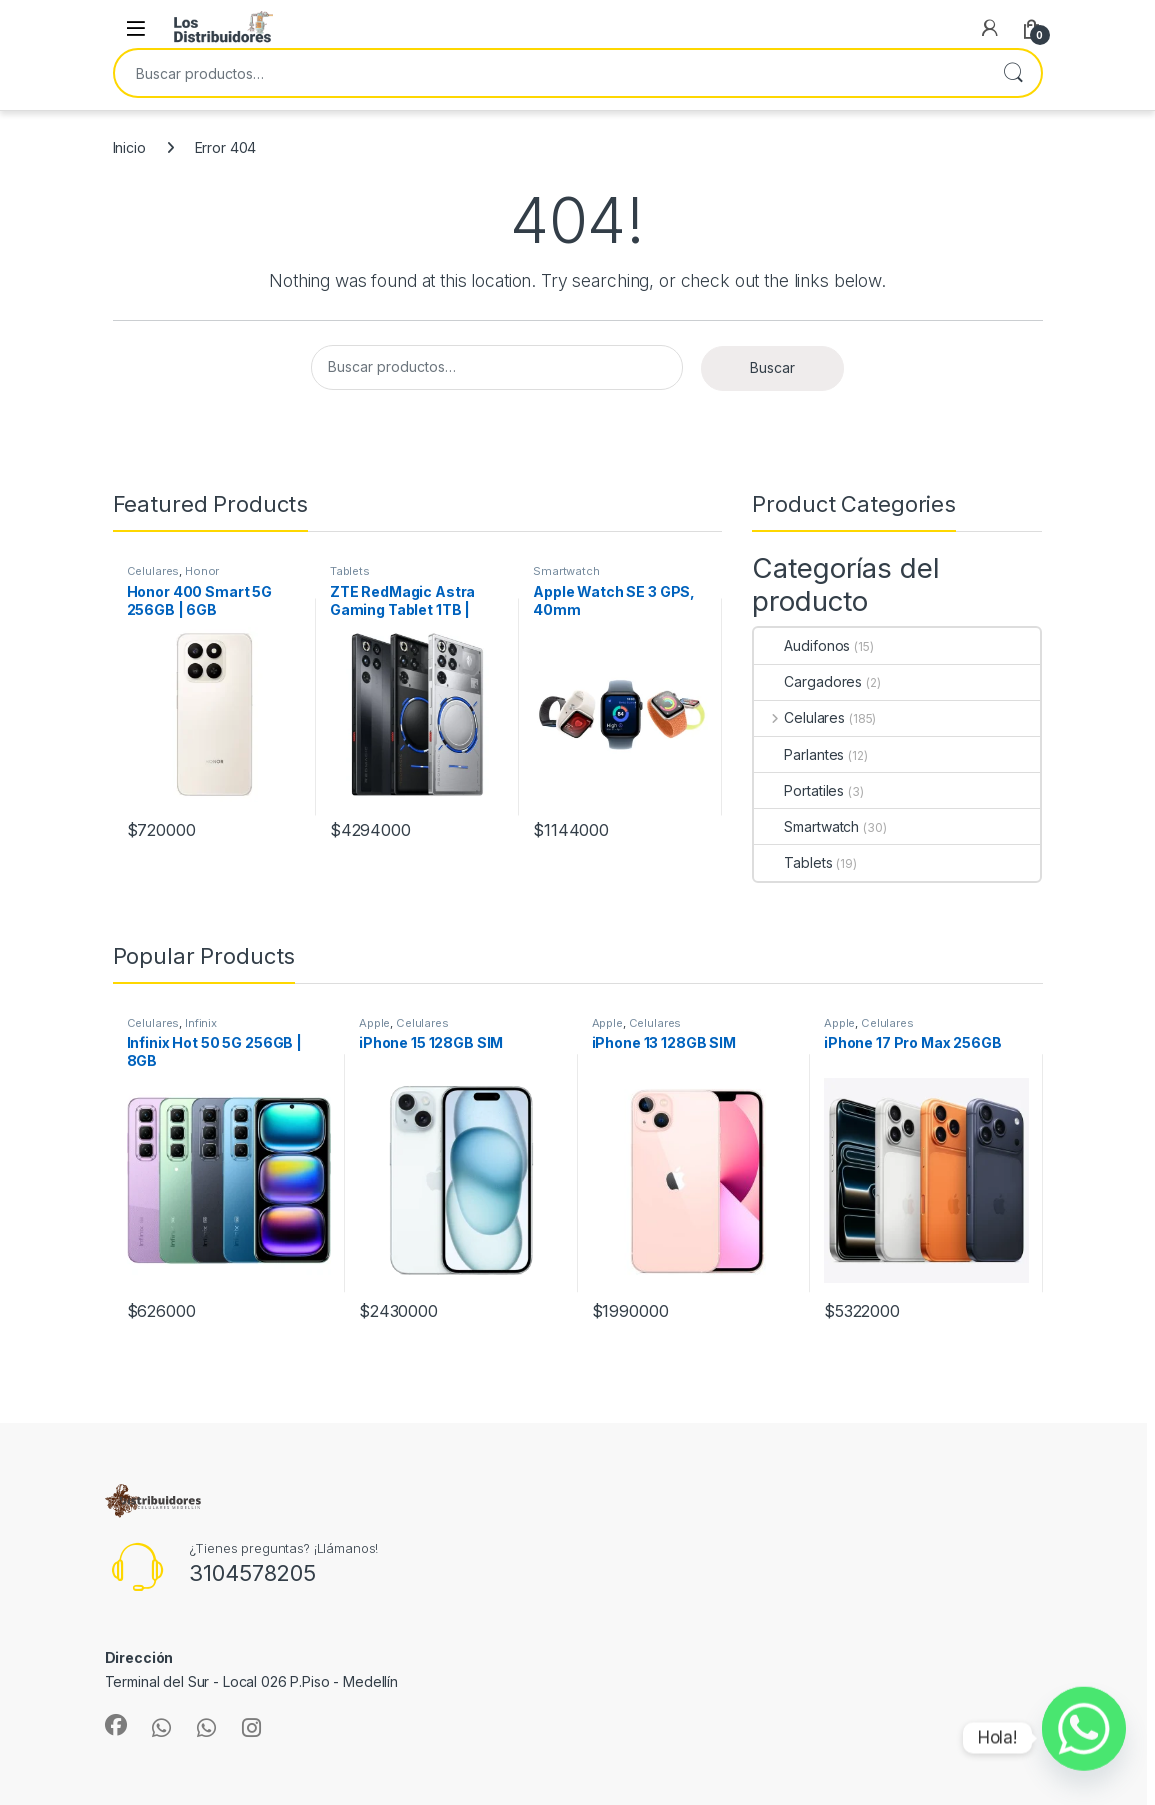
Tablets (350, 571)
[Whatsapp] (1084, 1738)
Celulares (153, 571)
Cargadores (808, 681)
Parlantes (799, 754)
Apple (374, 1023)
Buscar (1013, 73)
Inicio (129, 147)
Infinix (201, 1023)
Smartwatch (566, 571)
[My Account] (990, 28)
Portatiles (799, 790)
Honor (202, 571)
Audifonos (802, 645)
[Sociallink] (116, 1725)
